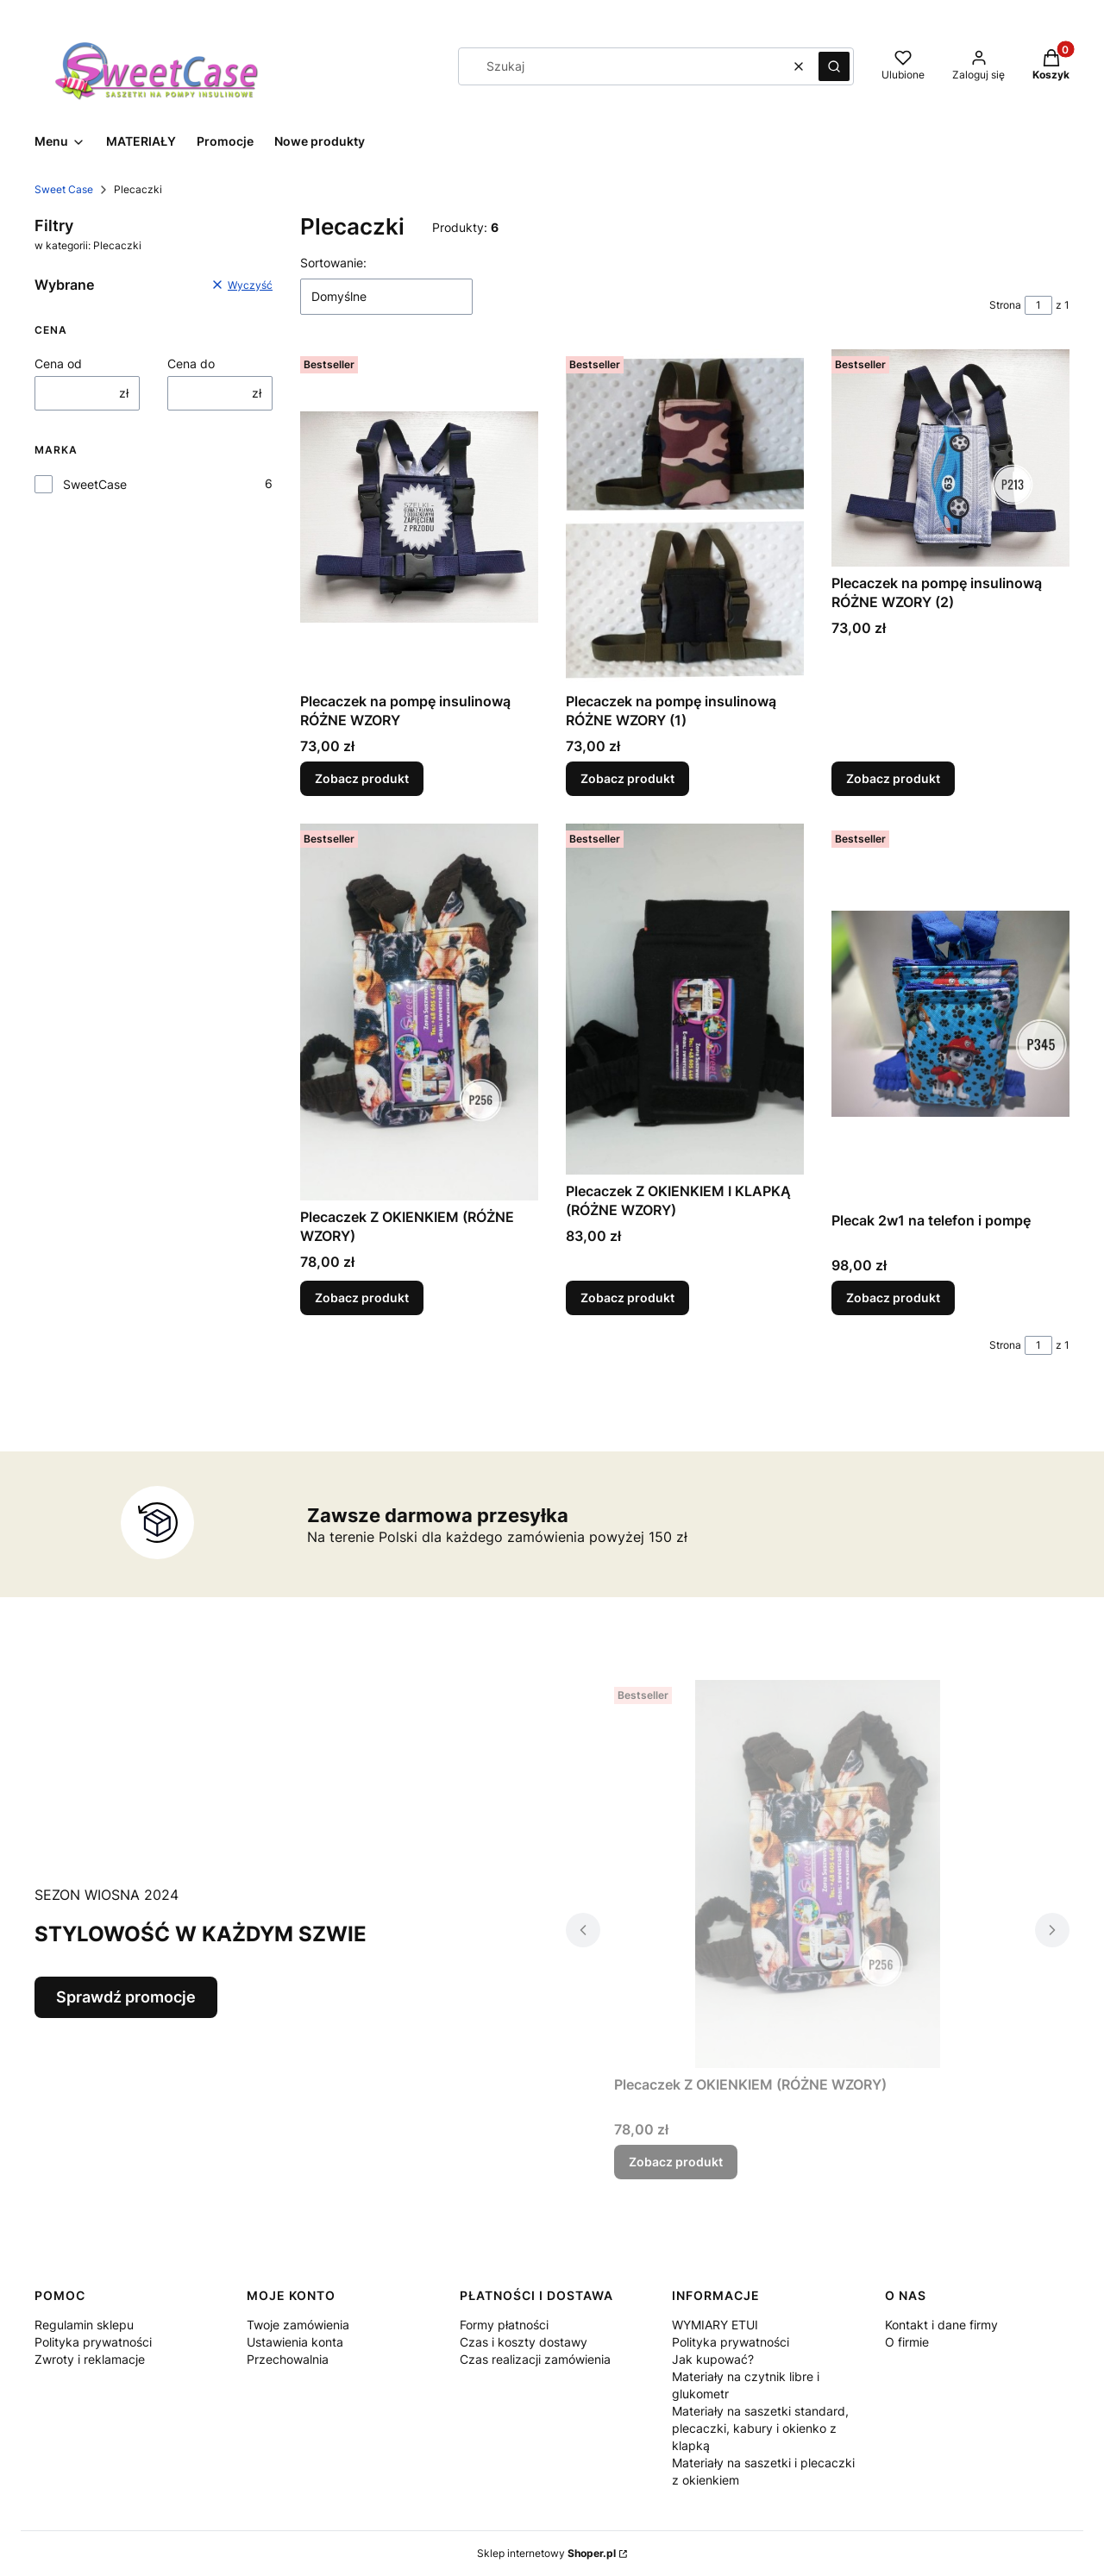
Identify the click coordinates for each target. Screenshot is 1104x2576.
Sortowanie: (333, 262)
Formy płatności (504, 2324)
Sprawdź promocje (126, 1997)
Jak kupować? (713, 2359)
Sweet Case (63, 189)
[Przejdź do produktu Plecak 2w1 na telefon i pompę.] (950, 1014)
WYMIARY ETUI (715, 2324)
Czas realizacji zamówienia (535, 2359)
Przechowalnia (288, 2359)
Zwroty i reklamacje (89, 2359)
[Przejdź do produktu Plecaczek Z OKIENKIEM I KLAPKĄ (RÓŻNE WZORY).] (685, 999)
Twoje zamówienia (298, 2324)
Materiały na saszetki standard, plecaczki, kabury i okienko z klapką (760, 2428)
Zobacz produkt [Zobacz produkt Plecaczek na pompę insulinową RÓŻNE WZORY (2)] (893, 778)
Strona (1005, 304)
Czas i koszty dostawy (523, 2342)
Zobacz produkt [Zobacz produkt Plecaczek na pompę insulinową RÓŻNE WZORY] (362, 778)
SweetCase (95, 484)
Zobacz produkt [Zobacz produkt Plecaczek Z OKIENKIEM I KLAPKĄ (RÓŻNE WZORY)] (627, 1297)
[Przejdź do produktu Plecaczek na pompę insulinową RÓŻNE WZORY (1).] (685, 517)
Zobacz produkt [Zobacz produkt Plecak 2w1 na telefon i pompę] (893, 1297)
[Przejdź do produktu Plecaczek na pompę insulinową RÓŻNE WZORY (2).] (950, 458)
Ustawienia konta (295, 2342)
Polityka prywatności (93, 2342)
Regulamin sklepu (84, 2324)
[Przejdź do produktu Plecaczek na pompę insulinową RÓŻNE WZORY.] (419, 517)
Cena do (191, 363)
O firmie (907, 2342)
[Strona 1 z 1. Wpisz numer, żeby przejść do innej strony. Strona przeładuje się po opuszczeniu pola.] (1038, 305)
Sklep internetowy (546, 2553)
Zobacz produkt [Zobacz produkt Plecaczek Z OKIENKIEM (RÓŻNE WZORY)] (362, 1297)
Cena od (58, 363)
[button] (834, 66)
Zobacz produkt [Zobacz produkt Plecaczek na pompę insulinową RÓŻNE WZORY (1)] (627, 778)
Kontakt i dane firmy (941, 2324)
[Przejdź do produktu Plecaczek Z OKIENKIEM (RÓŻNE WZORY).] (419, 1012)
